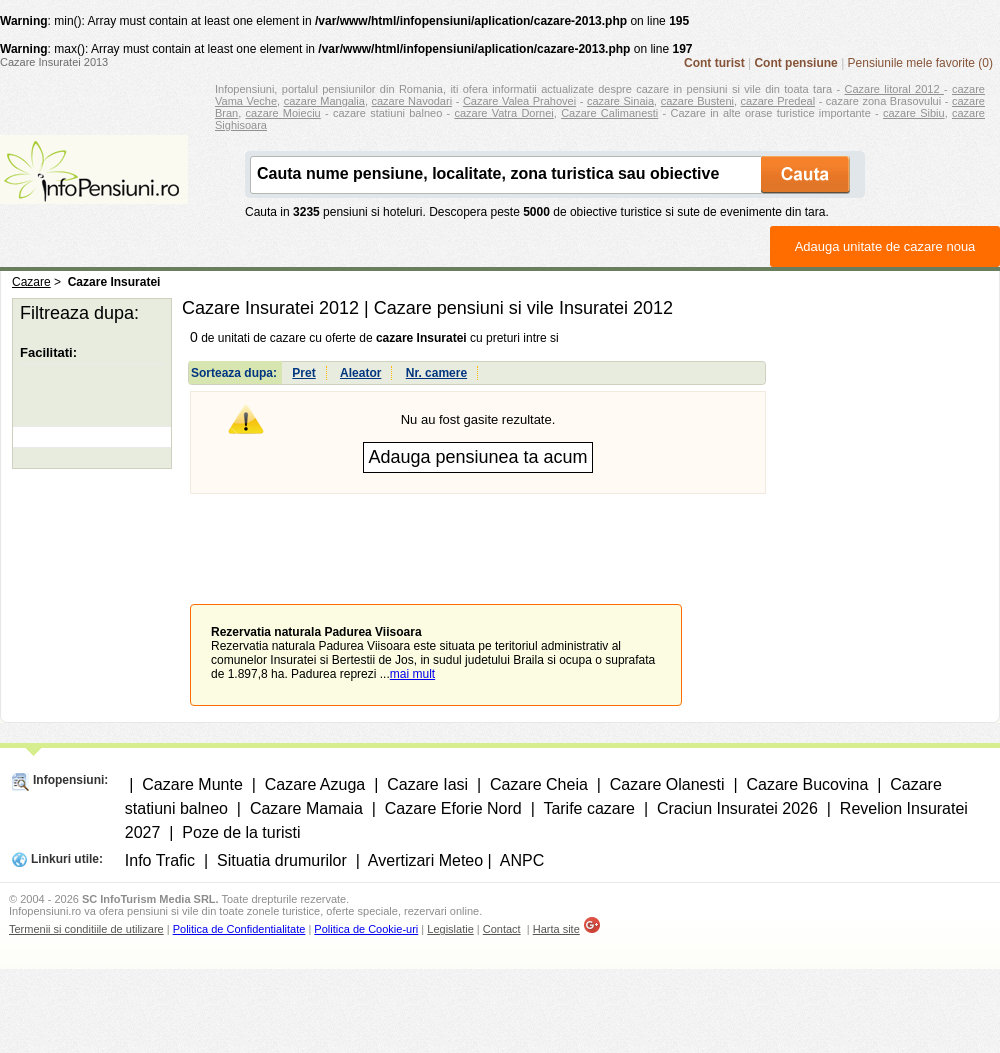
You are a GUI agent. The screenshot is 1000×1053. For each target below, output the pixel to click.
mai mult (412, 674)
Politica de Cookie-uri (366, 929)
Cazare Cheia (539, 784)
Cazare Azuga (315, 784)
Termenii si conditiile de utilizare (86, 929)
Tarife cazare (589, 808)
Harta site (556, 929)
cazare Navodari (412, 101)
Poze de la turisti (241, 832)
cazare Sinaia (620, 101)
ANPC (522, 860)
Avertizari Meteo (425, 860)
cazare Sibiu (914, 113)
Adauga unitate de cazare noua (885, 246)
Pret (303, 373)
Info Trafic (160, 860)
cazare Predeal (778, 101)
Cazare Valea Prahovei (519, 101)
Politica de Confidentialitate (239, 929)
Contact (502, 929)
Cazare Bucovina (807, 784)
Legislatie (450, 929)
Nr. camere (436, 373)
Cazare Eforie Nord (453, 808)
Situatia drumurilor (282, 860)
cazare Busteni (697, 101)
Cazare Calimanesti (609, 113)
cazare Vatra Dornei (503, 113)
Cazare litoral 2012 (894, 89)
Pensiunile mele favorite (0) (920, 63)
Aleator (360, 373)
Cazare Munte (192, 784)
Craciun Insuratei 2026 (737, 808)
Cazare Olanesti (667, 784)
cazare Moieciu (283, 113)
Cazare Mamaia (306, 808)
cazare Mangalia (324, 101)
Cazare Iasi (427, 784)
